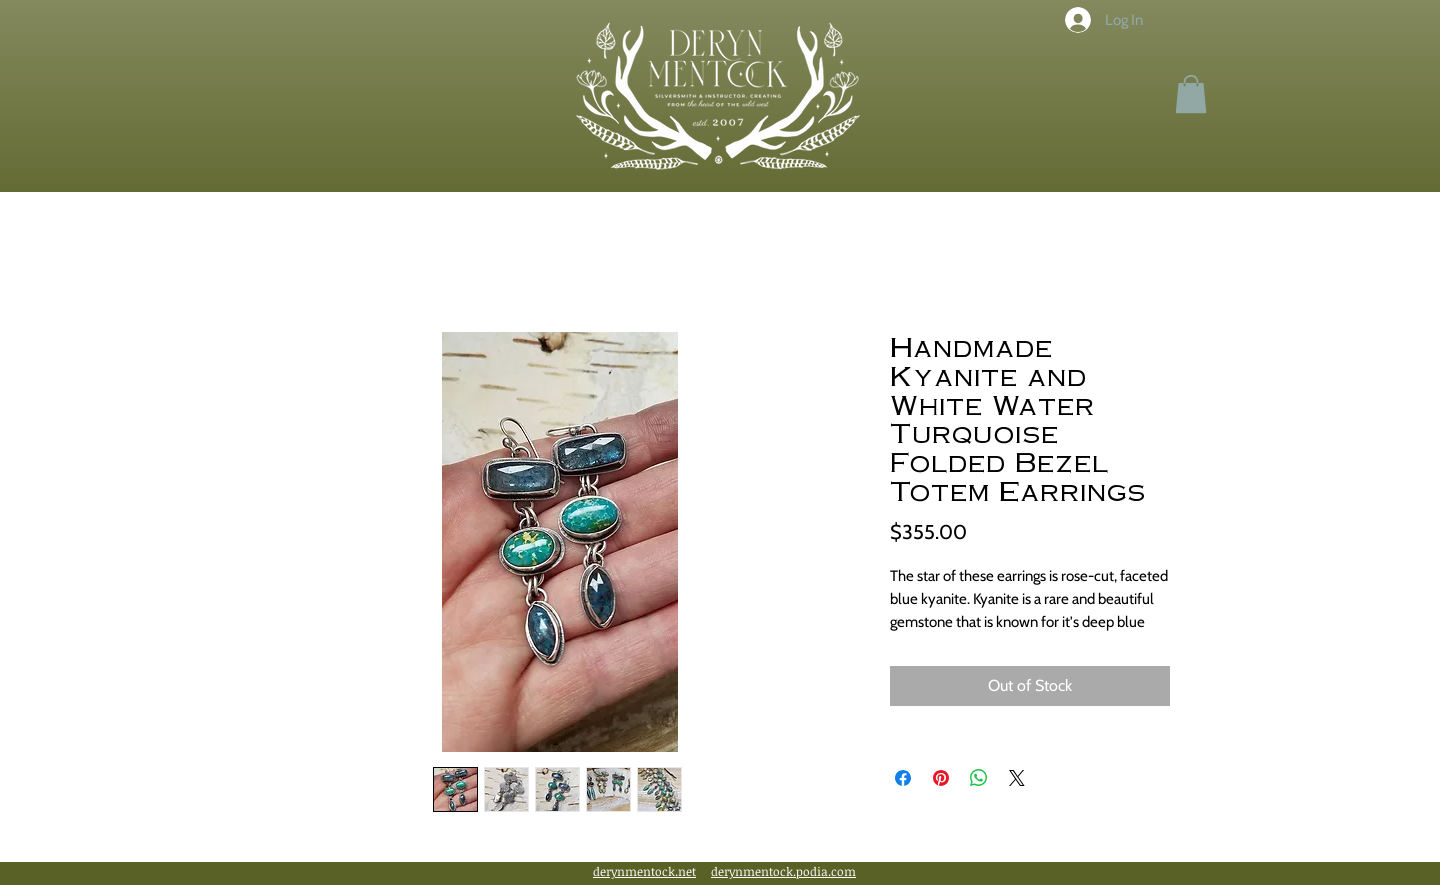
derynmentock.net (644, 871)
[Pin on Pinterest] (941, 778)
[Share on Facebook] (903, 778)
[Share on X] (1017, 778)
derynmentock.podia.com (783, 871)
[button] (1191, 94)
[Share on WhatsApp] (979, 778)
